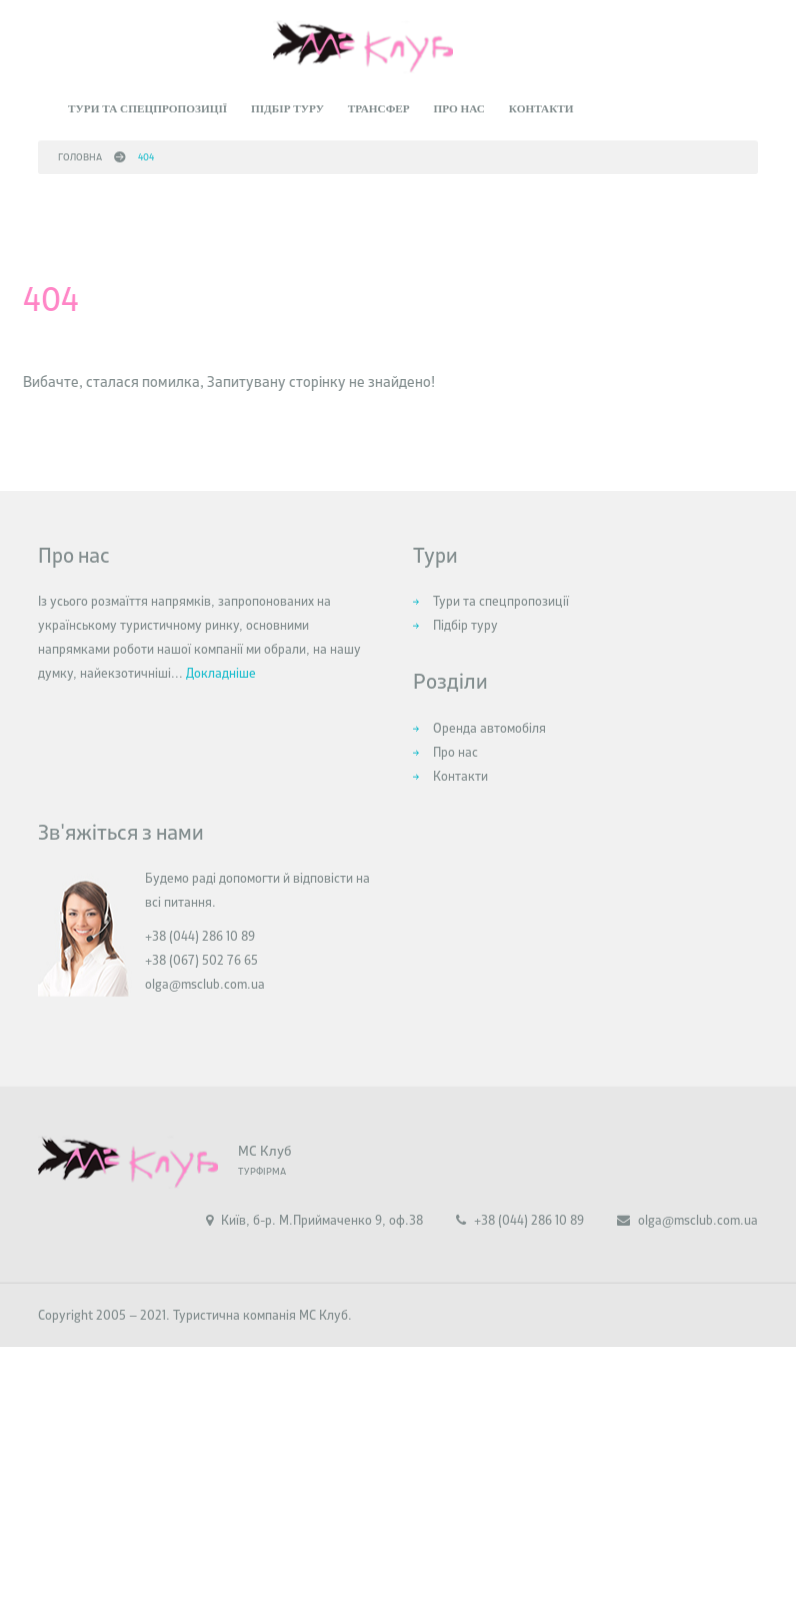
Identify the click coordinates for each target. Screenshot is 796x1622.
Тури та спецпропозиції (147, 104)
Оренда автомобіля (489, 749)
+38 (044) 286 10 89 (520, 1241)
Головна (80, 152)
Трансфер (379, 104)
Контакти (541, 104)
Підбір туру (287, 104)
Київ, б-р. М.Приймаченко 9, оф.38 (314, 1241)
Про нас (459, 104)
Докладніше (221, 694)
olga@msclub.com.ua (205, 1005)
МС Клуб (264, 1172)
